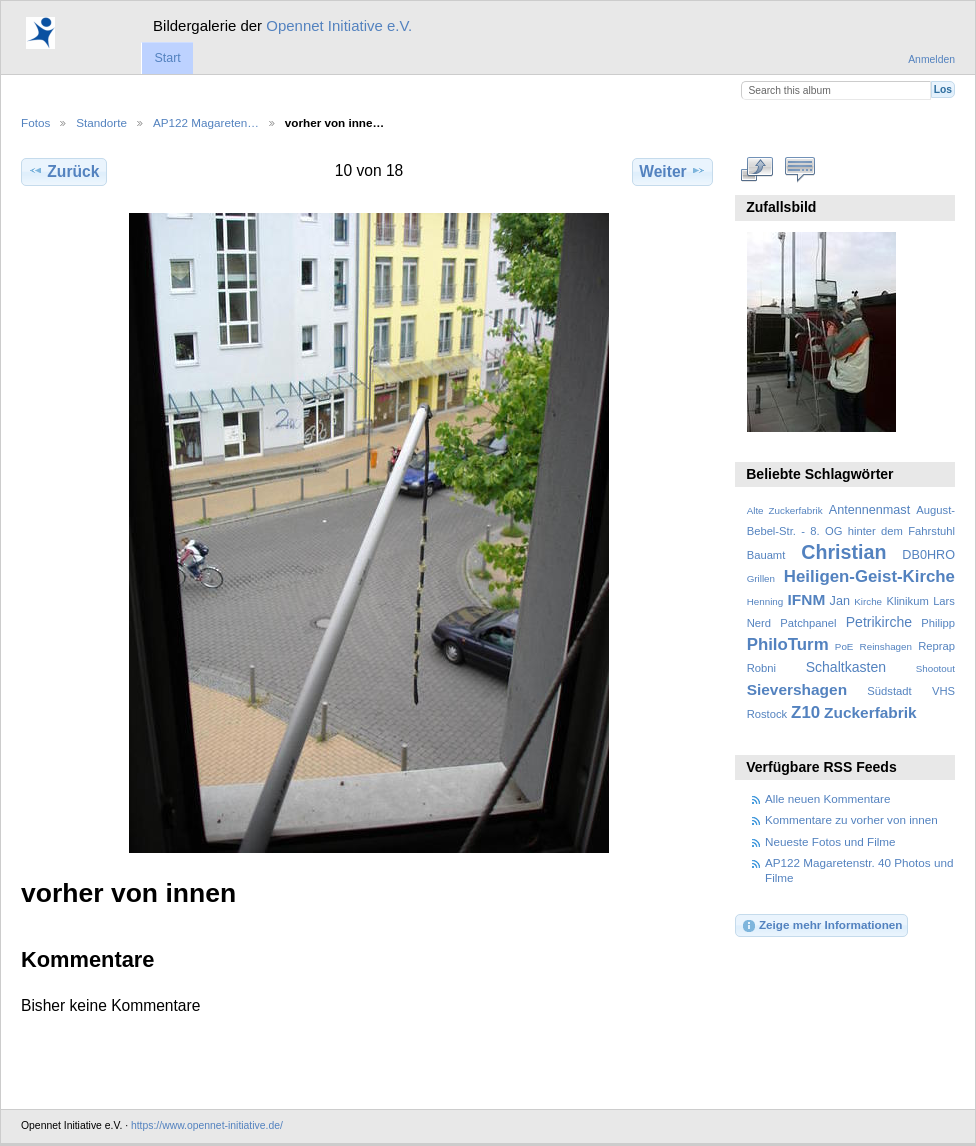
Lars (944, 601)
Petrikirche (879, 622)
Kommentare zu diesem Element (800, 169)
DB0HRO (928, 555)
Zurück (63, 171)
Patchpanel (808, 623)
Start (167, 58)
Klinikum (907, 601)
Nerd (759, 623)
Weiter (672, 171)
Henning (765, 601)
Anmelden (931, 59)
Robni (761, 668)
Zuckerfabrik (870, 712)
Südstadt (889, 691)
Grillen (761, 578)
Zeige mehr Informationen (822, 926)
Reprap (936, 646)
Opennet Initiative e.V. (339, 25)
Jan (840, 601)
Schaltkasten (846, 667)
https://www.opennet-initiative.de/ (207, 1125)
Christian (843, 552)
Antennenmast (869, 510)
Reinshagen (886, 646)
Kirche (868, 601)
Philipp (938, 623)
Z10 (805, 712)
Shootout (935, 668)
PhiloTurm (788, 644)
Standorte (101, 122)
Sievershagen (797, 689)
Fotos (35, 122)
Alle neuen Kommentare (827, 798)
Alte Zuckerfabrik (785, 510)
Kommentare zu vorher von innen (851, 819)
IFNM (807, 599)
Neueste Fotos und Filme (830, 841)
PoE (844, 646)
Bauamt (766, 555)
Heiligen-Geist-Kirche (869, 576)
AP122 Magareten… (206, 122)
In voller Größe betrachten (757, 169)
